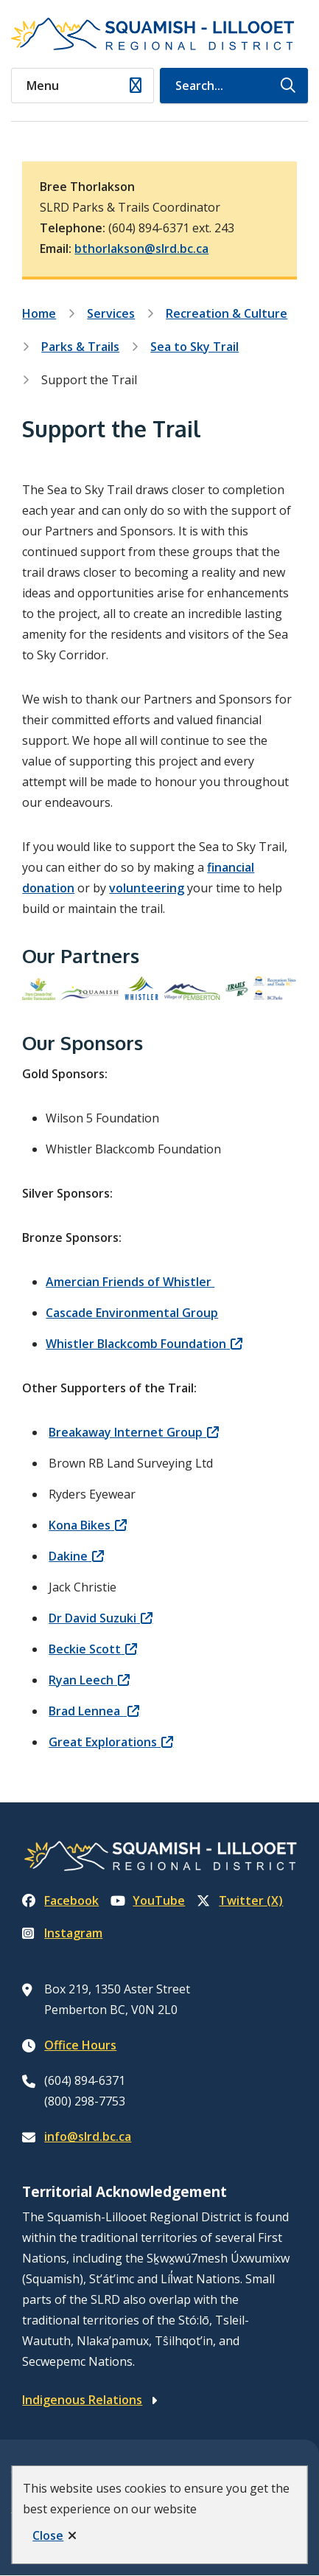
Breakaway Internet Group (126, 1432)
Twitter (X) (240, 1900)
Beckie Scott (85, 1649)
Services (111, 313)
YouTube (148, 1900)
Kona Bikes (80, 1525)
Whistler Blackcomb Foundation (136, 1344)
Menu (43, 85)
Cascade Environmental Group (132, 1313)
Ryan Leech (81, 1680)
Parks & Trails (80, 347)
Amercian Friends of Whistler (130, 1282)
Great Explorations (103, 1742)
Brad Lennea (86, 1711)
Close (47, 2535)
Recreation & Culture (226, 313)
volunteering (146, 888)
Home (39, 313)
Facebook (60, 1900)
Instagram (62, 1933)
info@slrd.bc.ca (87, 2136)
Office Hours (80, 2045)
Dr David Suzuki (92, 1618)
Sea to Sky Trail (194, 347)
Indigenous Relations (82, 2400)
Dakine (68, 1556)
